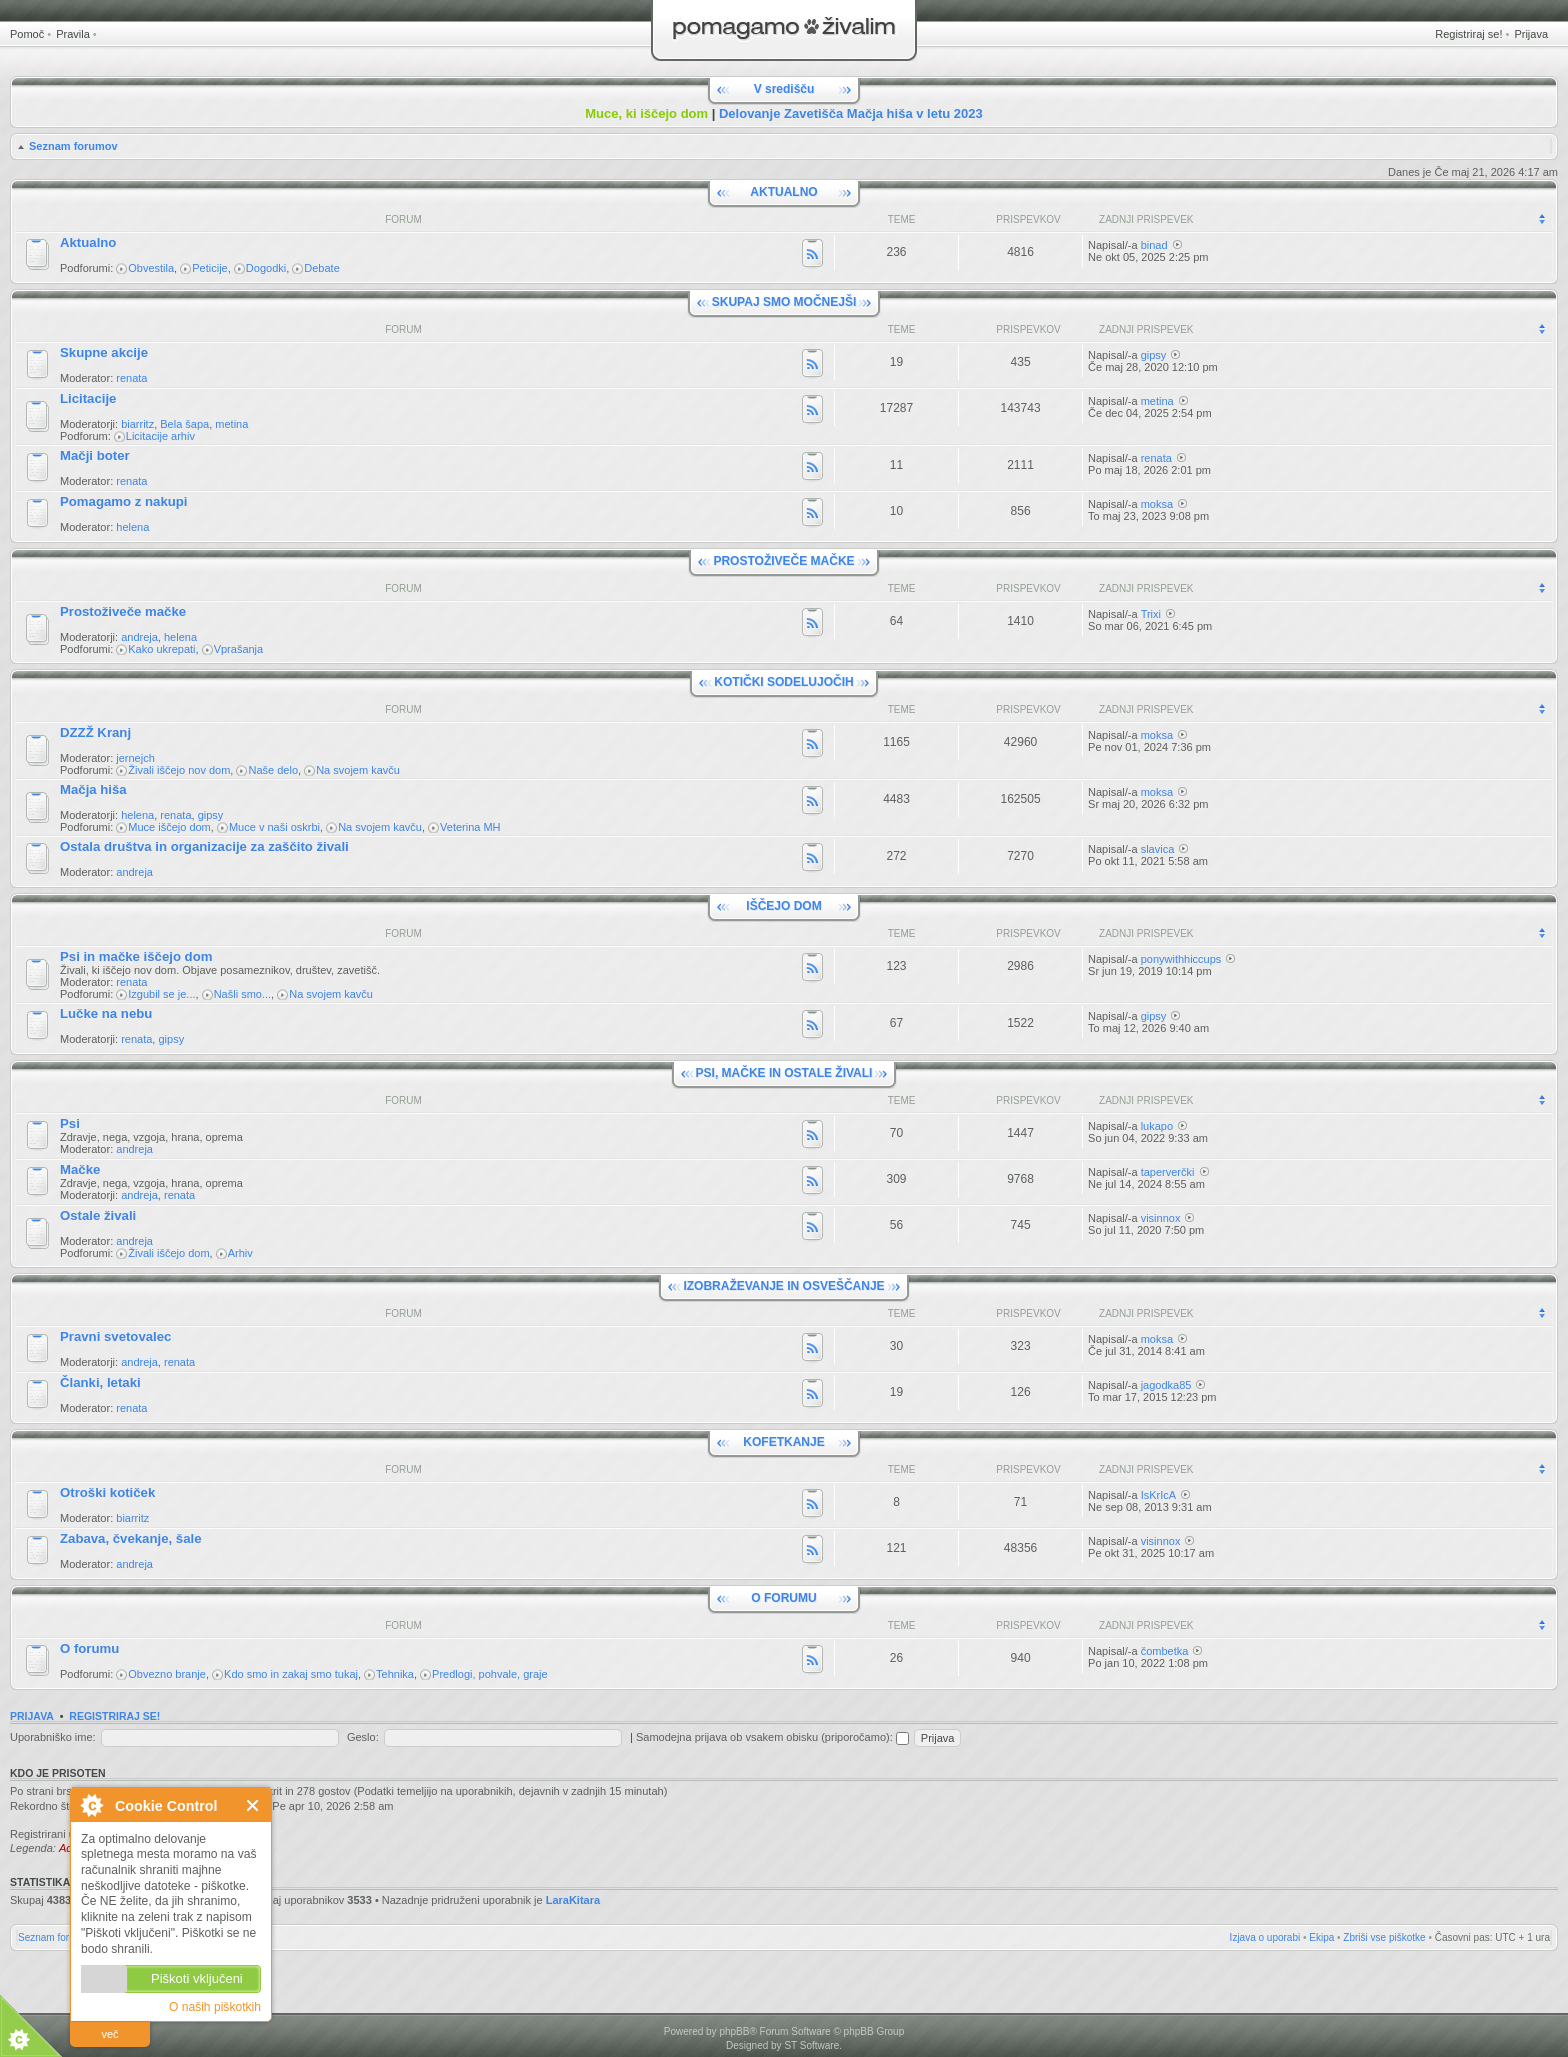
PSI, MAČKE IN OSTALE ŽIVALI (784, 1073)
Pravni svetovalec (115, 1336)
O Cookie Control (91, 1805)
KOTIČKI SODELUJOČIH (783, 682)
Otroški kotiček (107, 1492)
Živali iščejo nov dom (179, 770)
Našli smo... (242, 994)
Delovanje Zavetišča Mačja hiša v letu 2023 (851, 113)
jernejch (135, 758)
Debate (321, 268)
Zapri (253, 1805)
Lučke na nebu (106, 1013)
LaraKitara (573, 1900)
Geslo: (363, 1737)
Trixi (1151, 614)
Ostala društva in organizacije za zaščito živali (204, 846)
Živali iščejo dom (168, 1253)
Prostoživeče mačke (123, 611)
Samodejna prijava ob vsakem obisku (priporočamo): (772, 1737)
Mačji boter (95, 455)
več (109, 2034)
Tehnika (395, 1674)
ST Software (811, 2045)
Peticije (209, 268)
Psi (70, 1123)
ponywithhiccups (1181, 959)
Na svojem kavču (358, 770)
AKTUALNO (783, 192)
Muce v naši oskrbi (274, 827)
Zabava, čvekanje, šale (131, 1538)
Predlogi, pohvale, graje (490, 1674)
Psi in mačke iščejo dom (136, 956)
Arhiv (240, 1253)
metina (231, 424)
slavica (1158, 849)
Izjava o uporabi (1265, 1937)
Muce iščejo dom (169, 827)
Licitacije (88, 398)
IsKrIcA (1158, 1495)
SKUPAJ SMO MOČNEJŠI (784, 302)
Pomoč (27, 34)
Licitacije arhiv (160, 436)
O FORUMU (783, 1598)
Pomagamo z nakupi (124, 501)
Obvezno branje (167, 1674)
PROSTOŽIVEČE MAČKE (783, 561)
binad (1154, 245)
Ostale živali (98, 1215)
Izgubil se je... (161, 994)
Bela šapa (184, 424)
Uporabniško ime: (53, 1737)
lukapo (1157, 1126)
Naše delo (273, 770)
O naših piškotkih (215, 2007)
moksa (1157, 504)
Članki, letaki (100, 1382)
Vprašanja (239, 649)
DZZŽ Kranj (95, 732)
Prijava (1531, 34)
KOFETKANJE (783, 1442)
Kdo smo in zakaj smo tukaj (291, 1674)
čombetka (1165, 1651)
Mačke (80, 1169)
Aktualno (88, 242)
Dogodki (266, 268)
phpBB (734, 2031)
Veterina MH (470, 827)
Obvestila (151, 268)
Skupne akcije (104, 352)
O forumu (89, 1648)
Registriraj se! (1468, 34)
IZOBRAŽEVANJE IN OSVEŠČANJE (783, 1286)
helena (132, 527)
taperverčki (1168, 1172)
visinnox (1161, 1218)
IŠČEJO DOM (783, 906)
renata (131, 378)
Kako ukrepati (161, 649)
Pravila (73, 34)
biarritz (137, 424)
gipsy (1154, 355)
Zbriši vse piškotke (1384, 1937)
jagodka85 (1166, 1385)
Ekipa (1321, 1937)
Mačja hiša (93, 789)
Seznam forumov (73, 146)
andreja (139, 637)
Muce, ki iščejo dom (646, 113)
